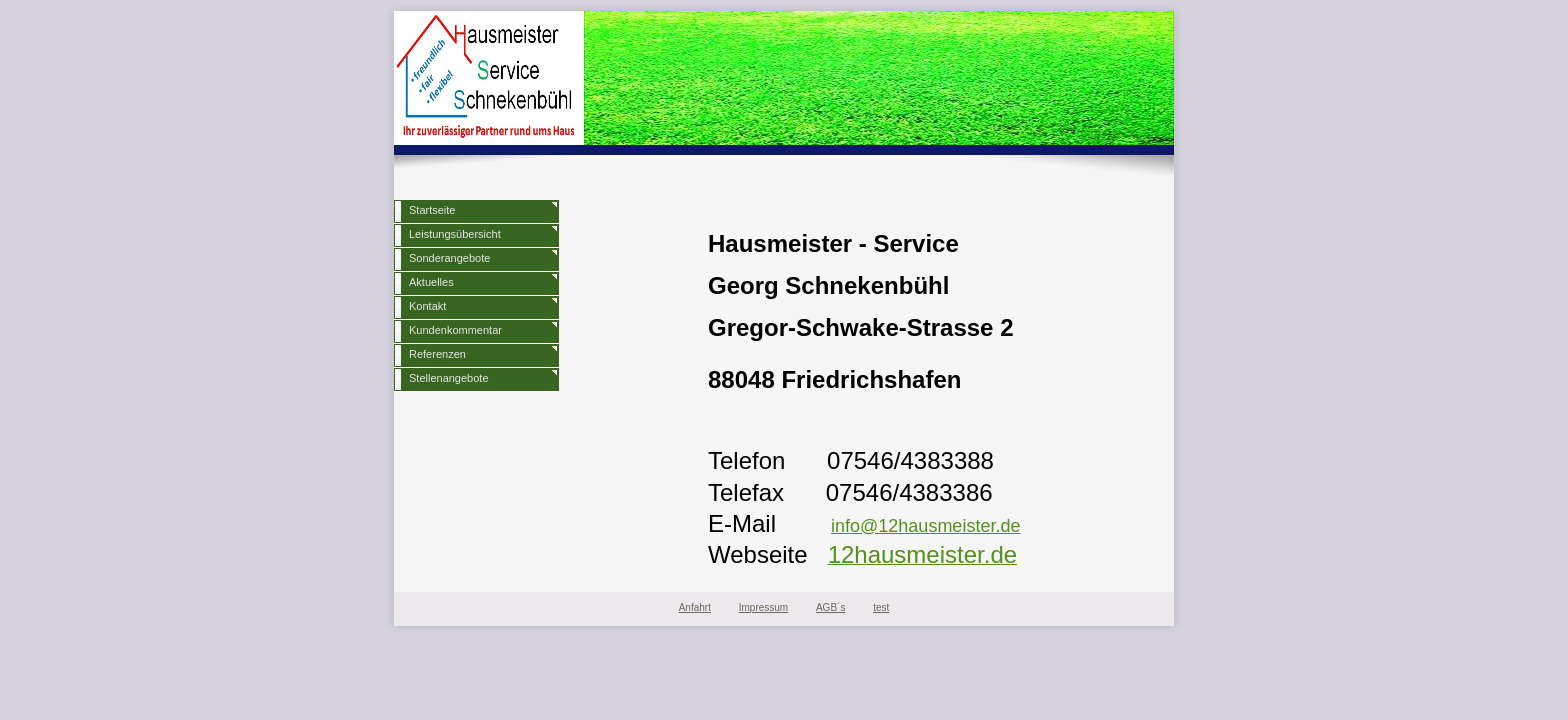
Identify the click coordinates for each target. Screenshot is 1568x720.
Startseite (432, 210)
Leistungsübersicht (455, 234)
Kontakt (427, 306)
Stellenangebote (449, 378)
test (881, 607)
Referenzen (437, 354)
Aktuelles (431, 282)
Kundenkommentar (455, 330)
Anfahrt (695, 607)
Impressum (763, 607)
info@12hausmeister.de (925, 526)
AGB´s (830, 607)
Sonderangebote (449, 258)
